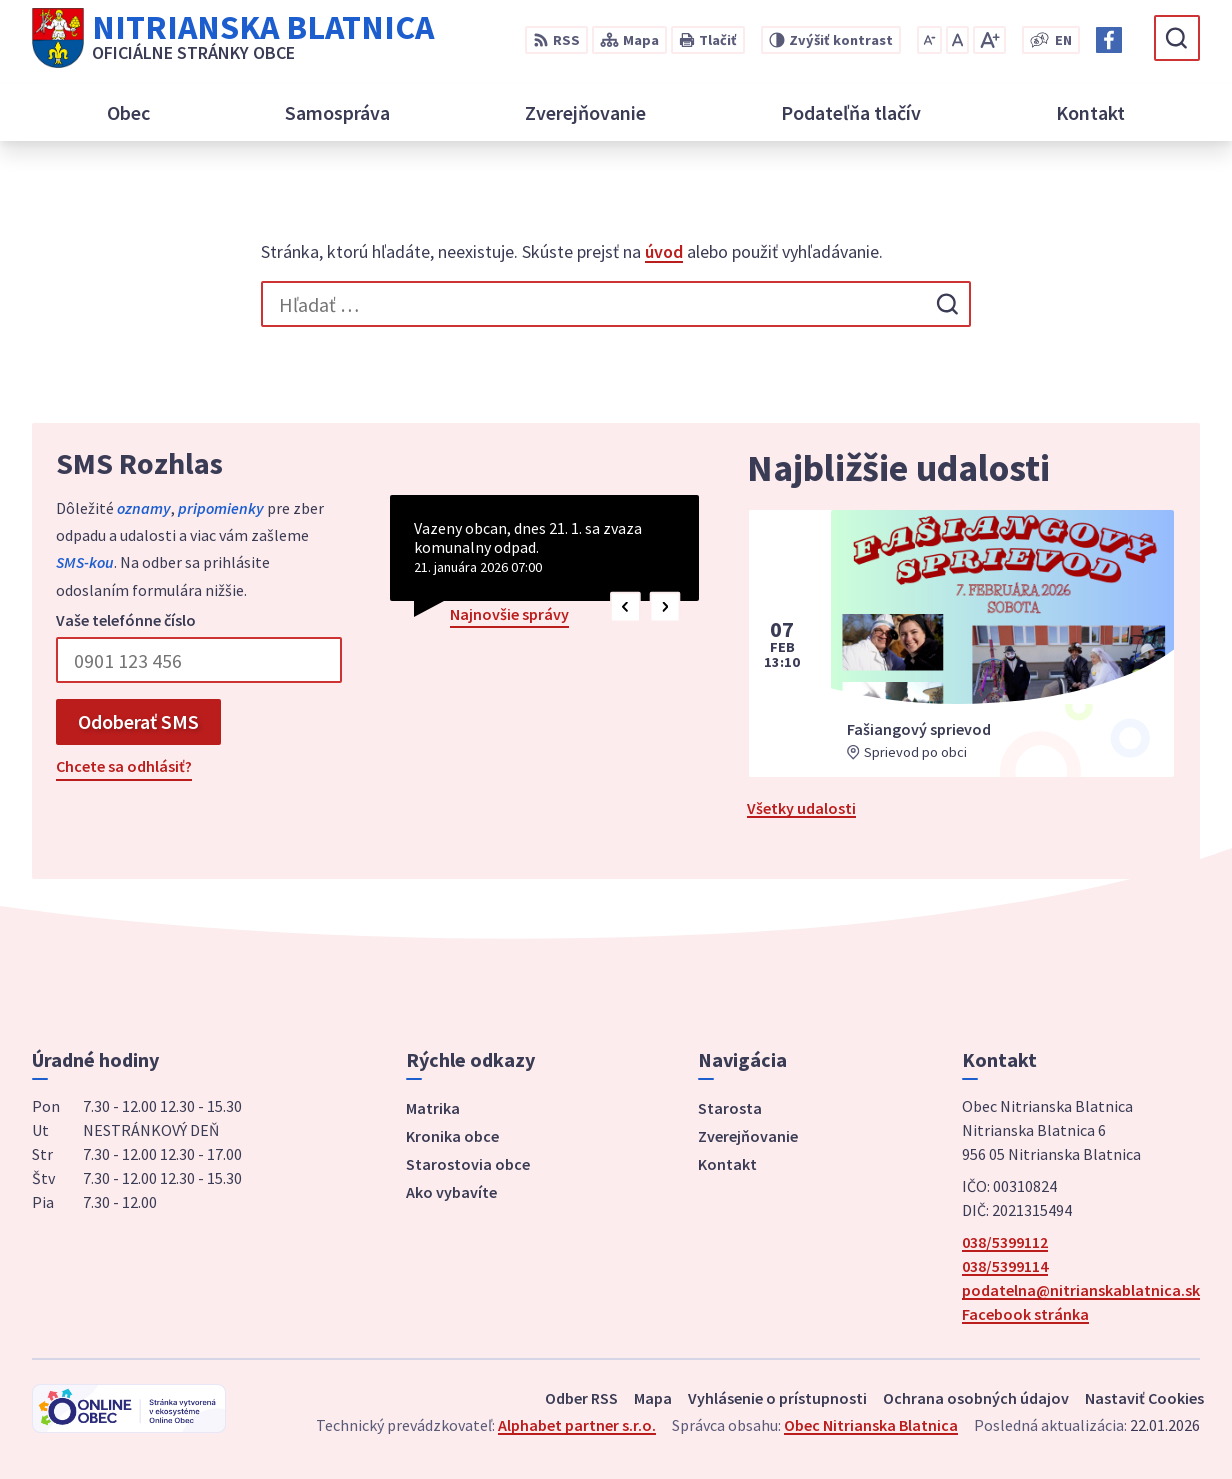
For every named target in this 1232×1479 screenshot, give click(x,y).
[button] (625, 606)
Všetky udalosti (801, 808)
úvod (664, 251)
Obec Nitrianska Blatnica (871, 1425)
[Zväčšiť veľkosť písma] (989, 40)
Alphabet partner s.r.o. (577, 1425)
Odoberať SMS (138, 721)
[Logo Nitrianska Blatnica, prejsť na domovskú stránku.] (233, 38)
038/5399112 (1005, 1242)
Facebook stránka (1025, 1314)
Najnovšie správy (509, 614)
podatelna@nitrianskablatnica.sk (1081, 1290)
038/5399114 (1005, 1266)
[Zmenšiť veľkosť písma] (929, 40)
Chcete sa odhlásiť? (124, 766)
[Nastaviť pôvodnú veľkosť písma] (957, 40)
